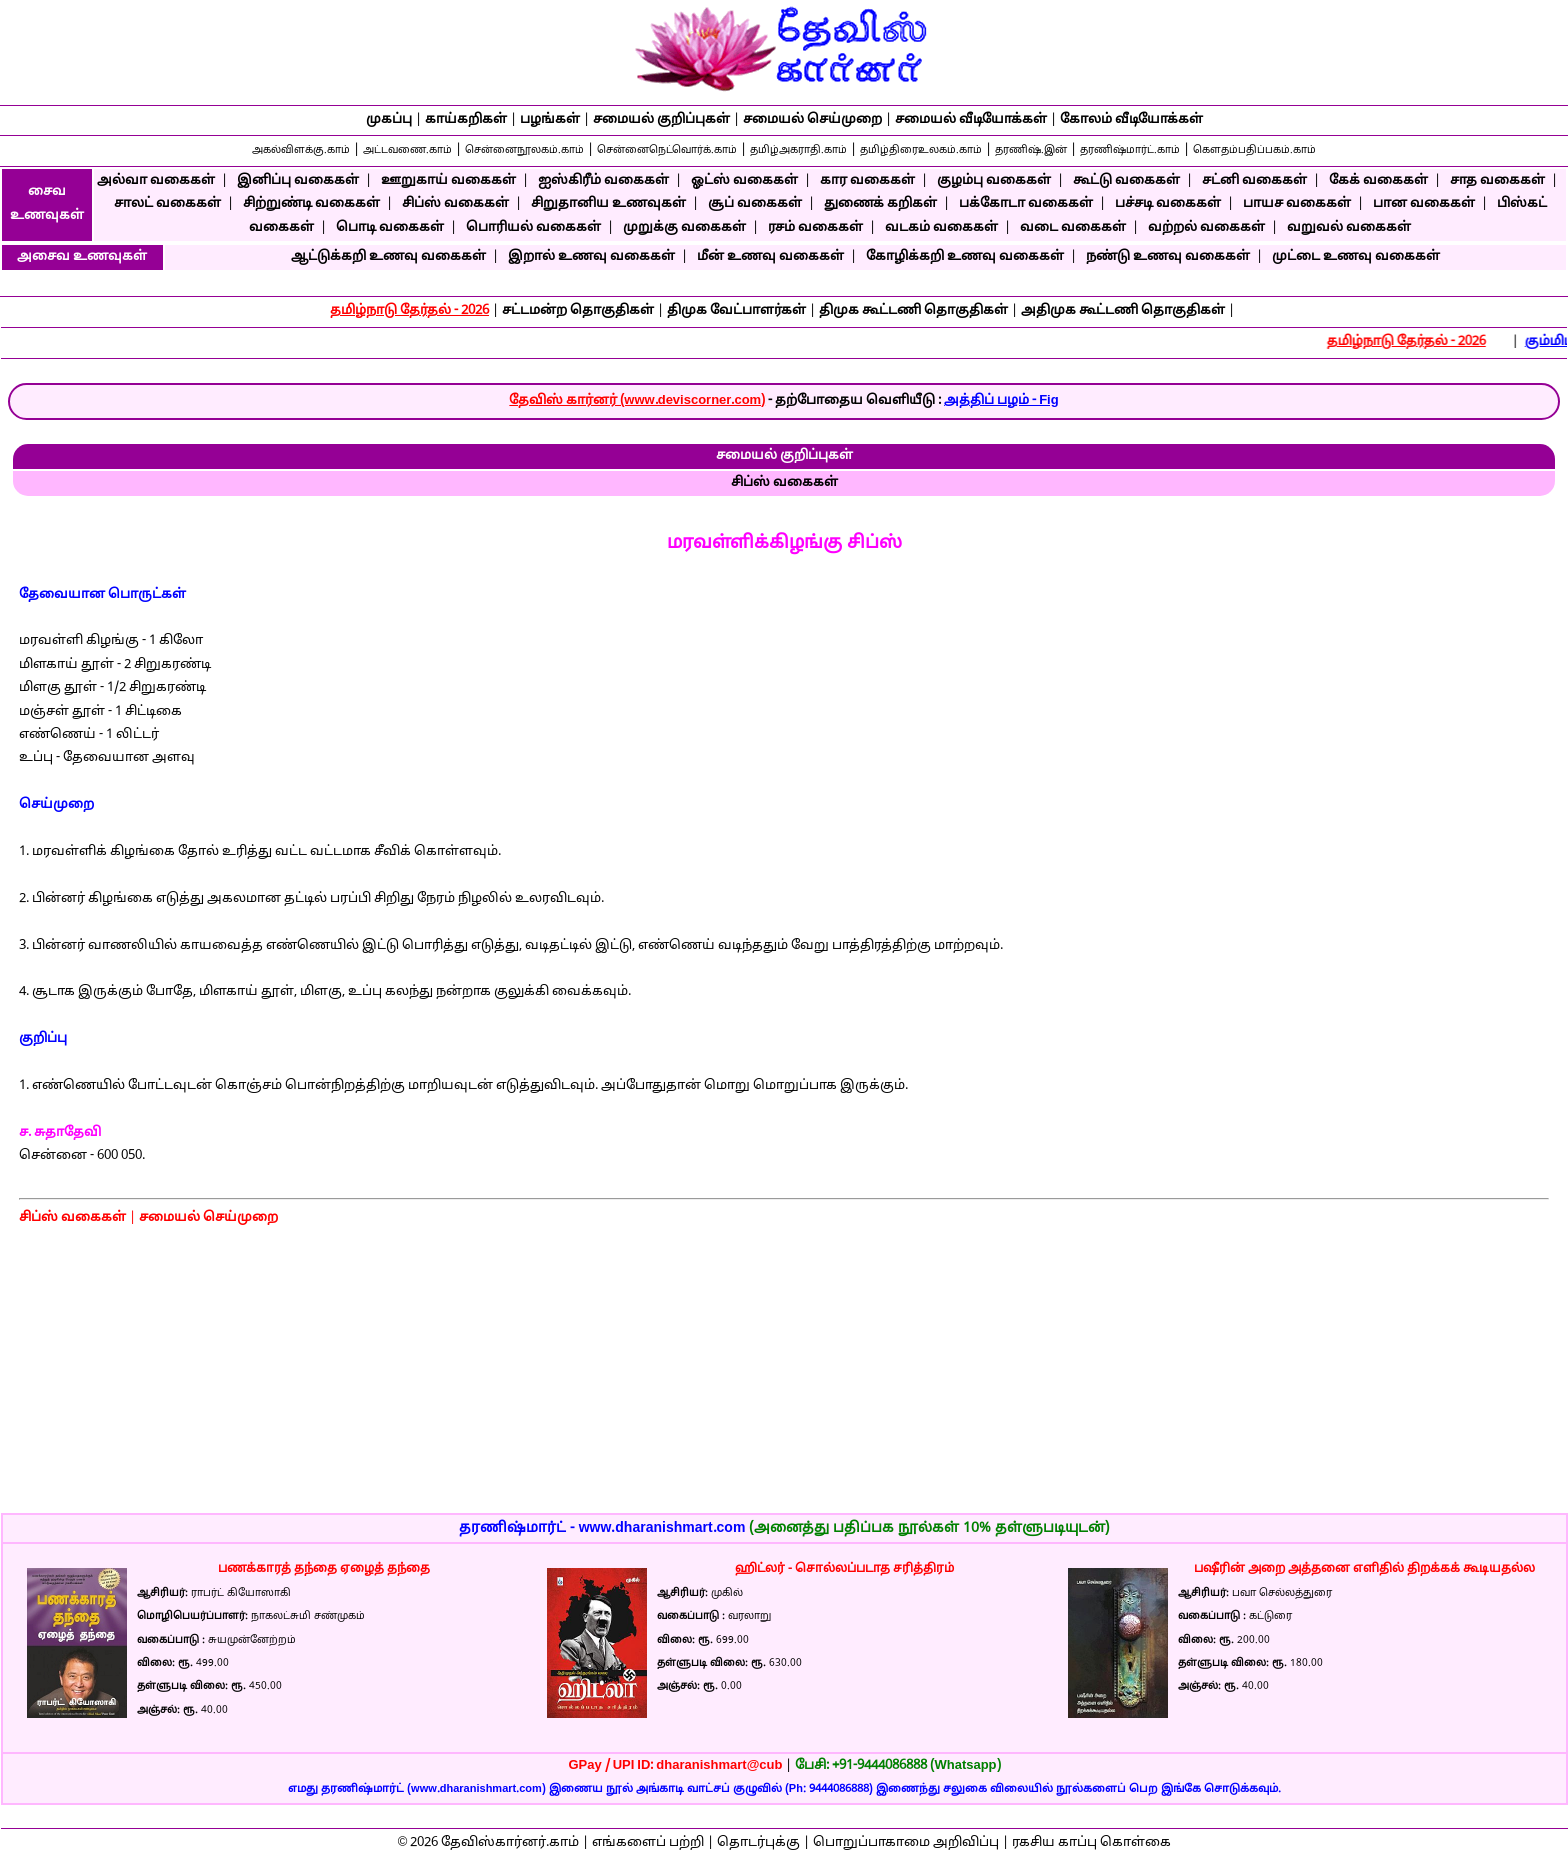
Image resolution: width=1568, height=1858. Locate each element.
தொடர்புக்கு (758, 1843)
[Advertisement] (1389, 719)
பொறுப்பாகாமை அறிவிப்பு (906, 1843)
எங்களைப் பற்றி (648, 1843)
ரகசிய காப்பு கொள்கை (1091, 1843)
